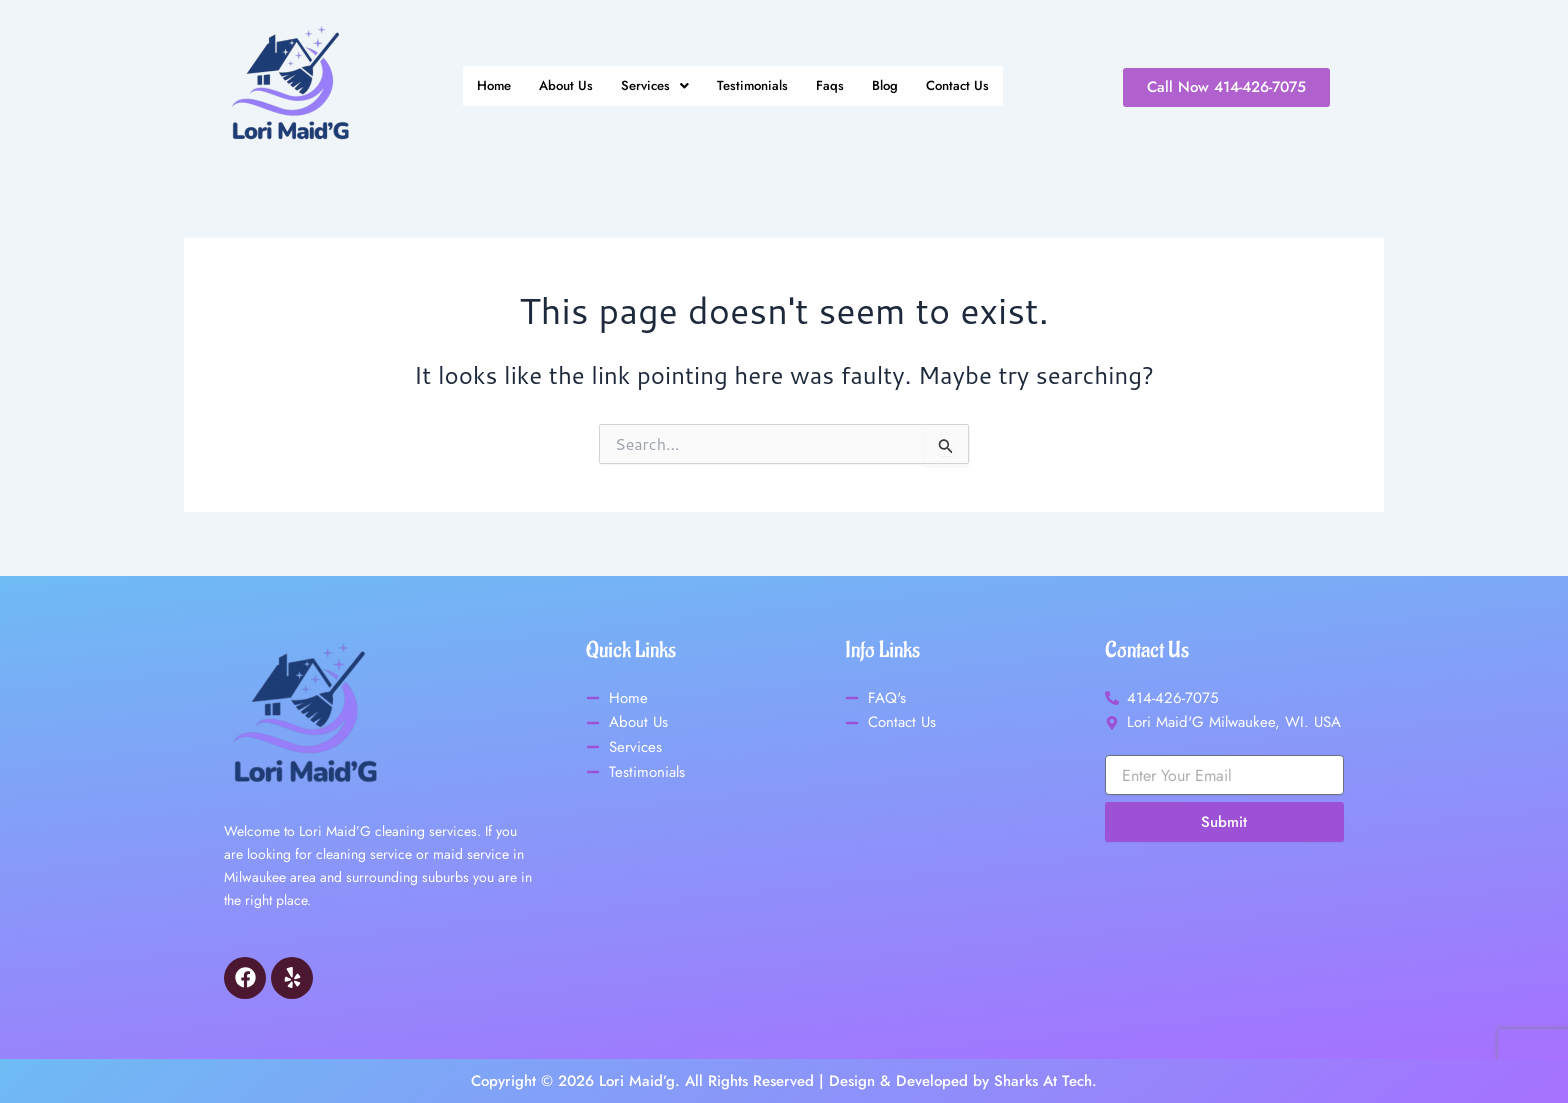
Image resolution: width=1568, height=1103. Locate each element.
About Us (555, 86)
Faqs (837, 86)
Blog (896, 86)
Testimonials (754, 86)
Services (650, 86)
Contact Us (974, 86)
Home (477, 86)
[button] (650, 86)
